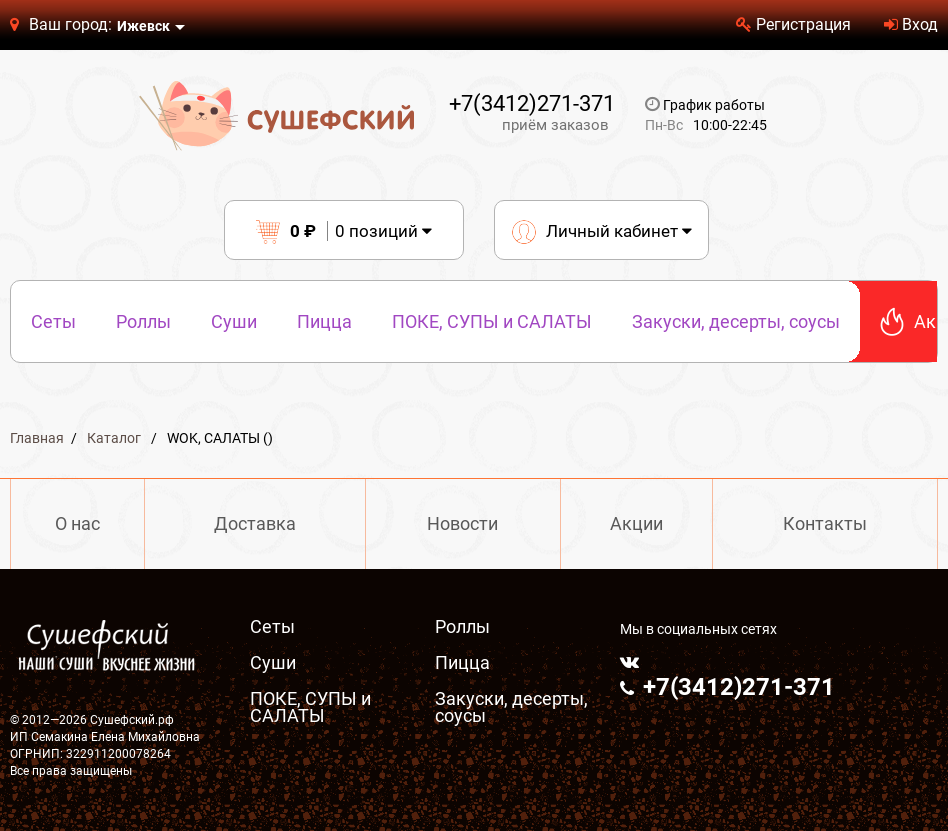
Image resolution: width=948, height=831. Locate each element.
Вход (911, 24)
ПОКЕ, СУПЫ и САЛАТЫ (492, 321)
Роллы (143, 321)
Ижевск (143, 26)
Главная (37, 438)
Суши (234, 321)
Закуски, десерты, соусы (736, 321)
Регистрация (793, 24)
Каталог (114, 438)
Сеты (53, 321)
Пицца (324, 321)
